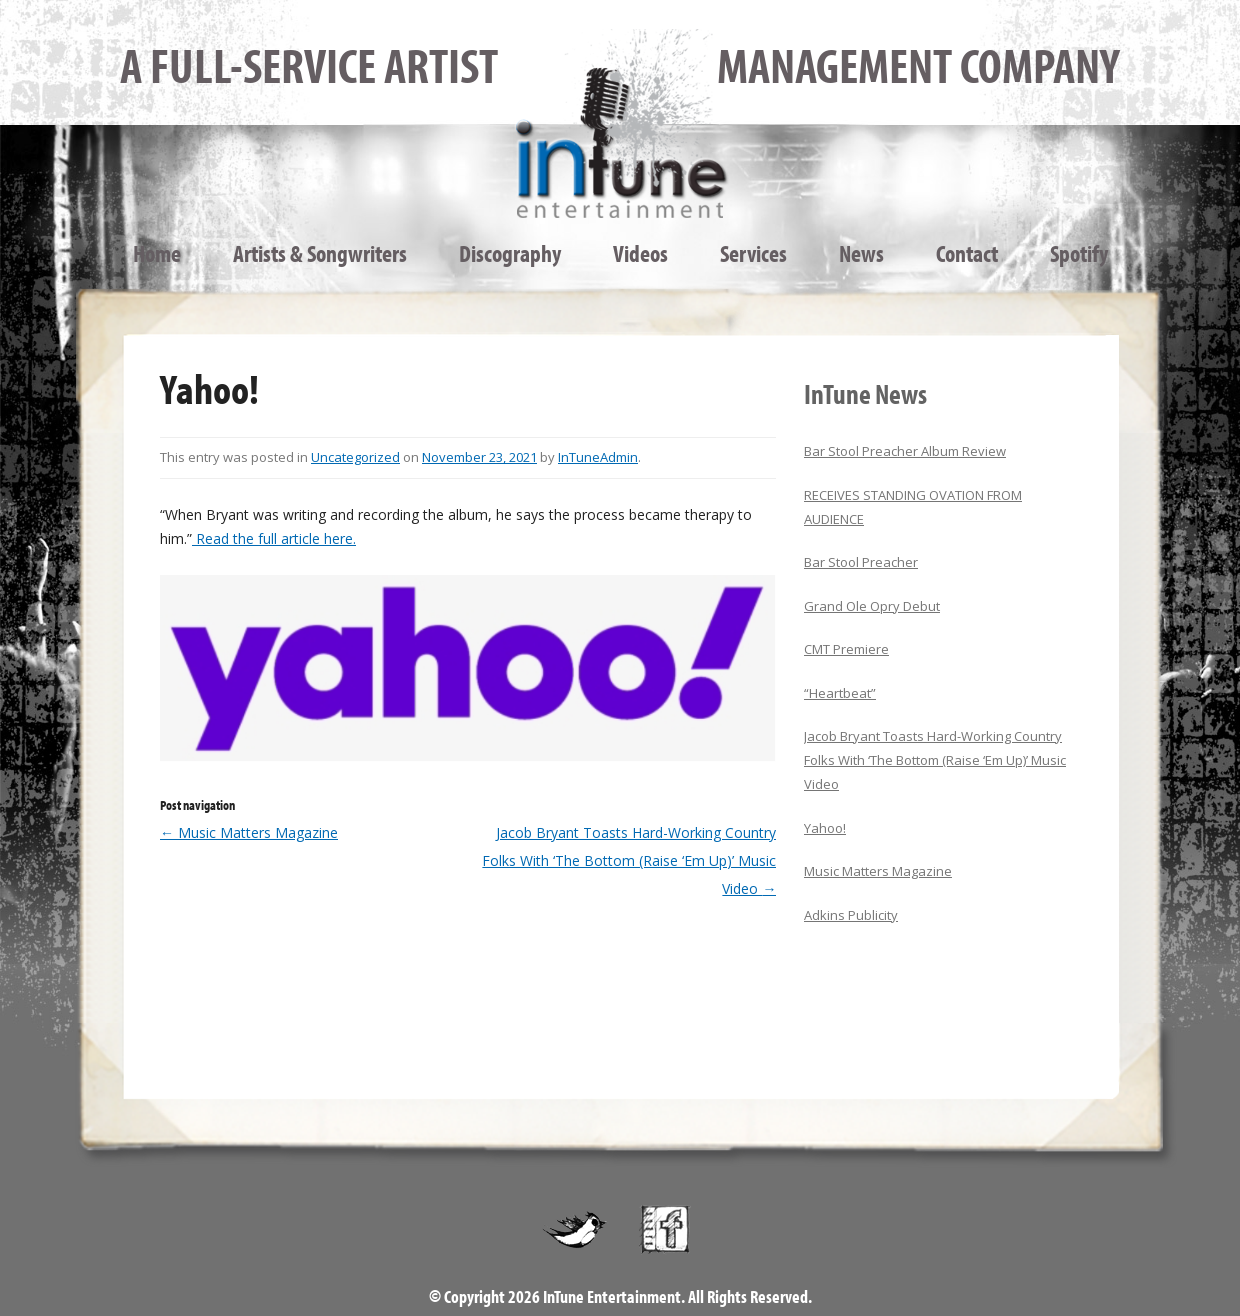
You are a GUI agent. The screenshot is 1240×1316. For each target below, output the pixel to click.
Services (753, 253)
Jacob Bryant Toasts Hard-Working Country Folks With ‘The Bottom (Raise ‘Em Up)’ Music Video (629, 860)
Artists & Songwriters (320, 253)
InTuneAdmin (598, 457)
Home (157, 253)
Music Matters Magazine (249, 832)
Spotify (1079, 253)
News (861, 253)
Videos (640, 253)
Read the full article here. (274, 538)
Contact (967, 253)
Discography (510, 253)
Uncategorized (355, 457)
